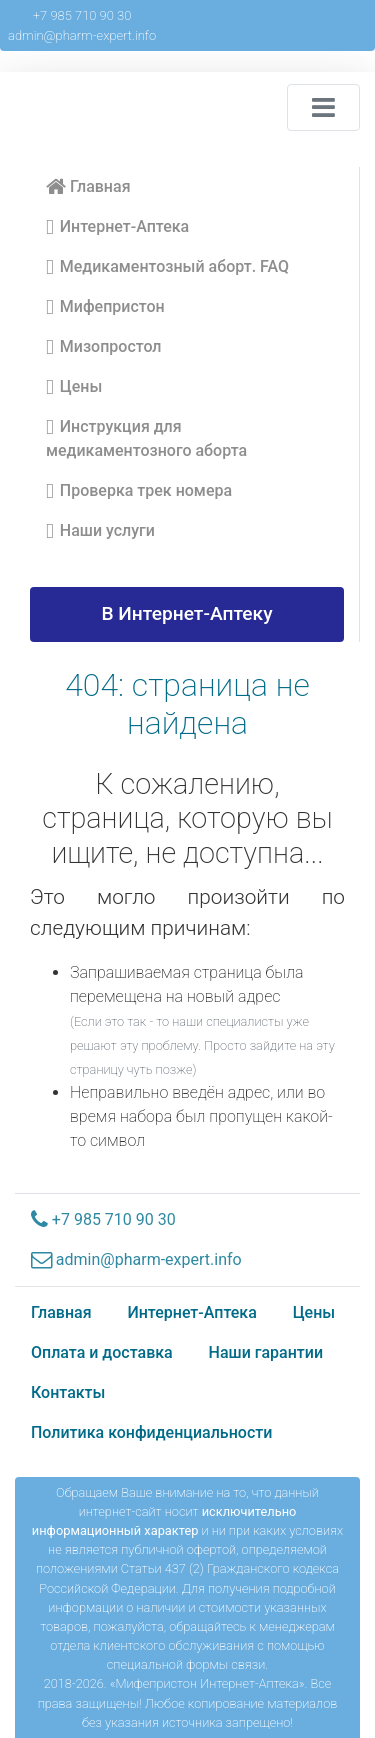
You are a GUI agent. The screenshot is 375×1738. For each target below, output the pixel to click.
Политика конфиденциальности (151, 1432)
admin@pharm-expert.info (82, 35)
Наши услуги (100, 531)
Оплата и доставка (102, 1352)
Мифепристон (105, 307)
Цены (74, 387)
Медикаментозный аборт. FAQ (167, 267)
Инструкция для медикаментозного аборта (146, 437)
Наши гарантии (266, 1352)
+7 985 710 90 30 (82, 15)
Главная (88, 186)
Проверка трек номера (139, 491)
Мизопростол (104, 347)
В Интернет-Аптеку (186, 613)
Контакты (68, 1392)
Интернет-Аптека (117, 227)
